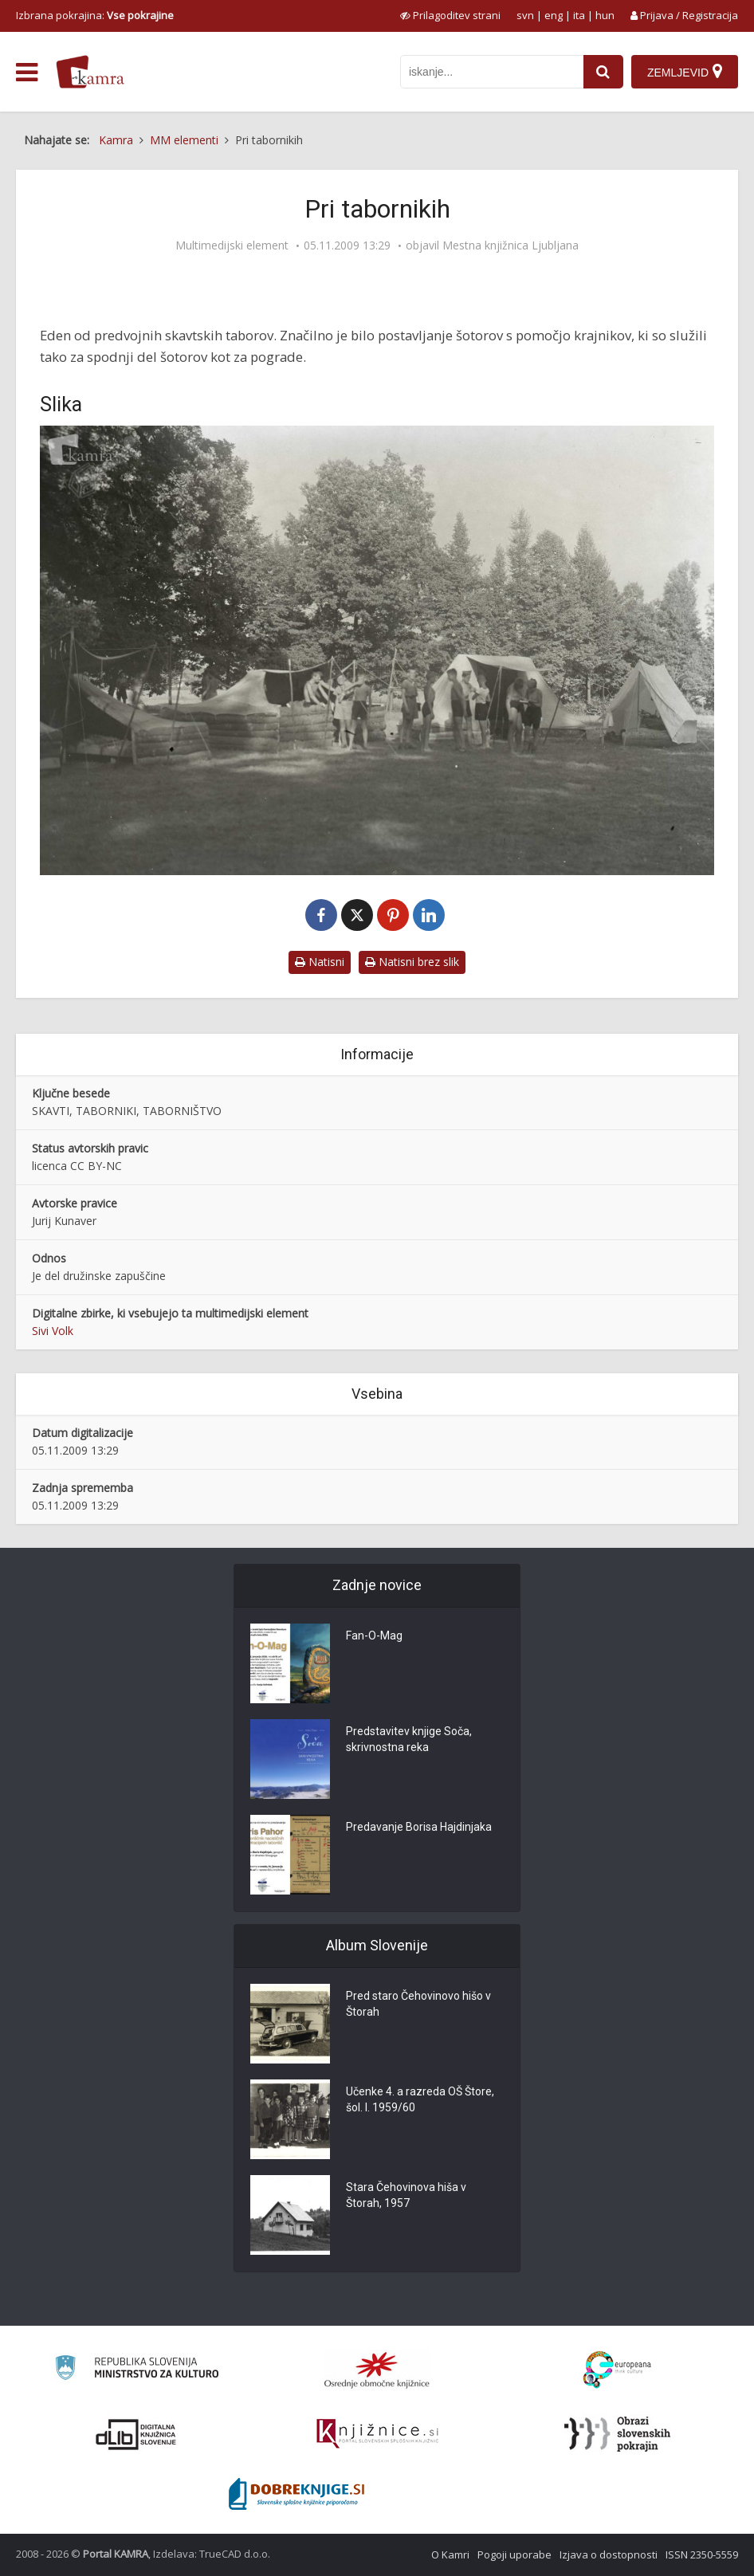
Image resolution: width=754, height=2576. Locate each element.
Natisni (319, 961)
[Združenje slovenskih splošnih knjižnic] (377, 2434)
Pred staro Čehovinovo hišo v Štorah (418, 2003)
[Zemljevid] (684, 71)
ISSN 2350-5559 (702, 2554)
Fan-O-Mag (374, 1635)
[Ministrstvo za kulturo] (136, 2370)
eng (553, 15)
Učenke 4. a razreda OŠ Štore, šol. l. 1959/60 (420, 2099)
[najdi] (603, 71)
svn (525, 15)
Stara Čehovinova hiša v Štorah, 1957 (406, 2195)
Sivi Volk (52, 1330)
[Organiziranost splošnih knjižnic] (377, 2369)
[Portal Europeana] (617, 2370)
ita (579, 15)
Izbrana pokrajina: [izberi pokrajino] (95, 15)
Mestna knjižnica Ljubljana (510, 245)
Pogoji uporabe (514, 2554)
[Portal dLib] (136, 2434)
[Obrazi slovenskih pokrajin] (617, 2434)
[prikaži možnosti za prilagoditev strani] (450, 15)
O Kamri (450, 2554)
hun (605, 15)
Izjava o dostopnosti (609, 2554)
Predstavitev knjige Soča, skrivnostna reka (409, 1739)
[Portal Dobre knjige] (296, 2494)
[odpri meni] (26, 72)
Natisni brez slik (412, 961)
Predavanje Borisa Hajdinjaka (419, 1826)
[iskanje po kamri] (491, 71)
